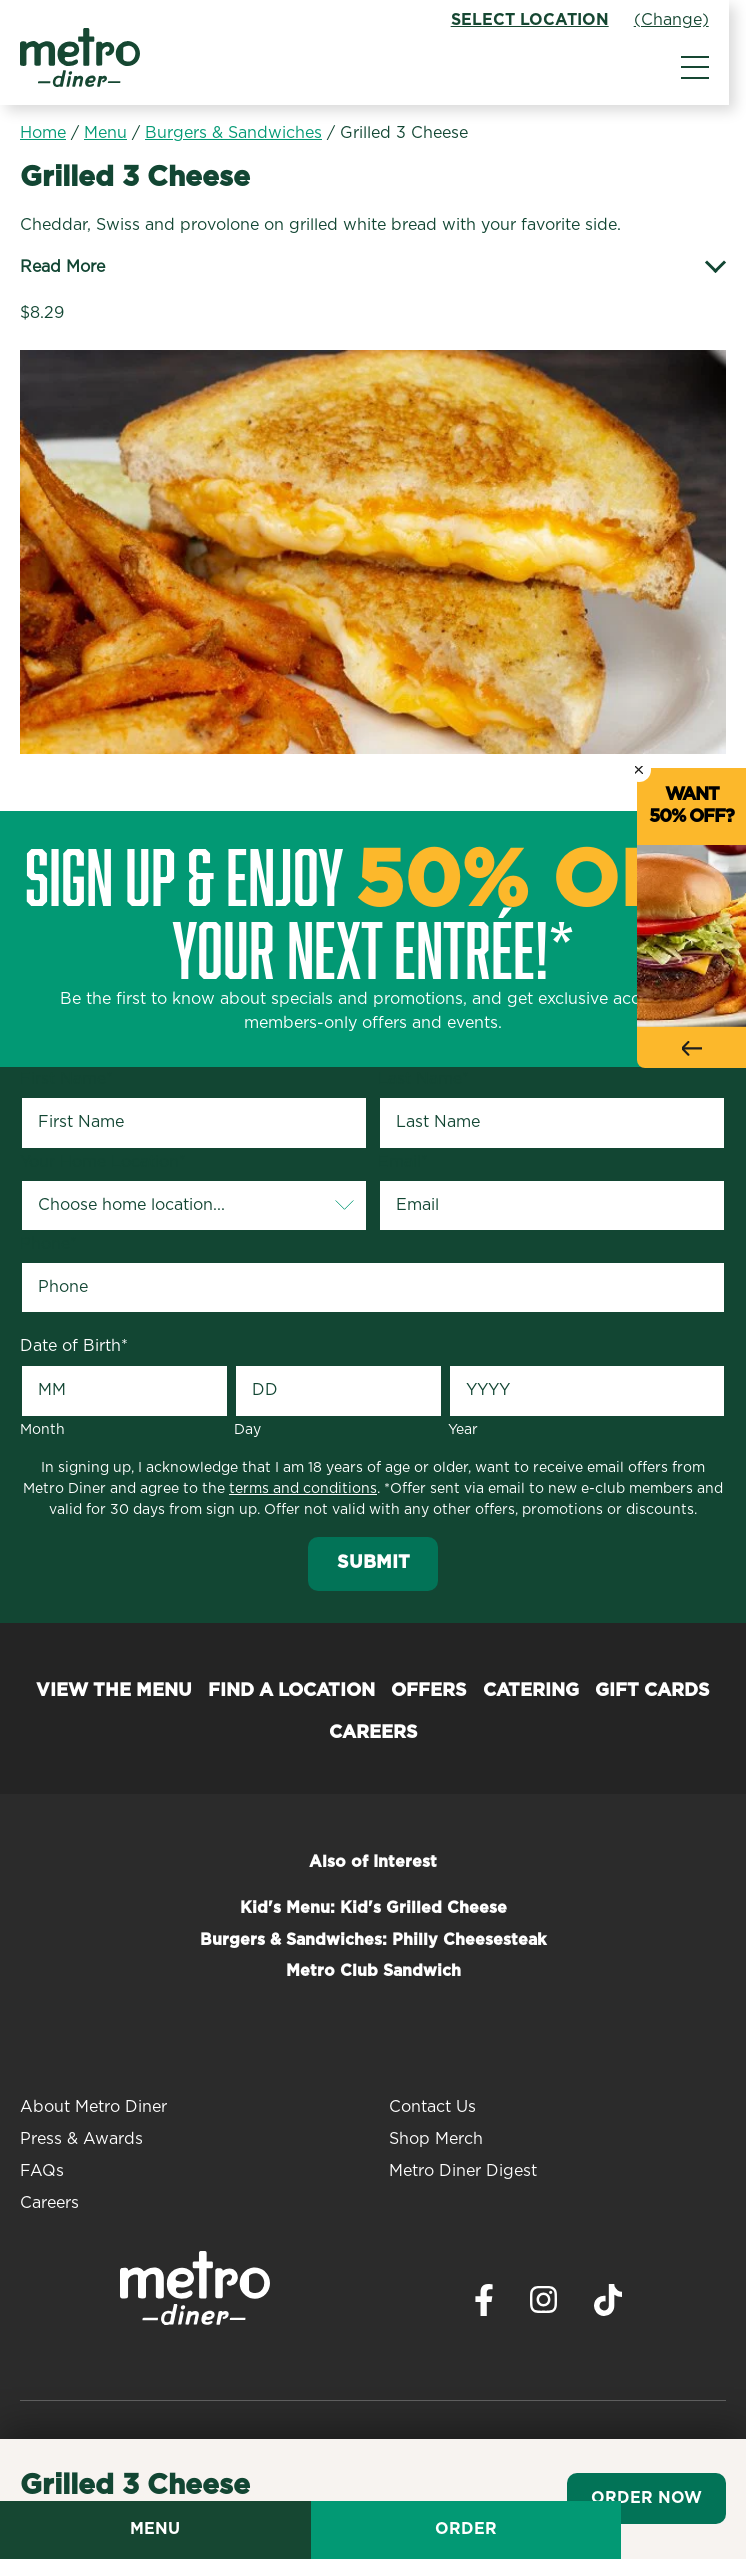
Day (247, 1430)
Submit (373, 1563)
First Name (66, 1079)
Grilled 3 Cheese (404, 133)
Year (463, 1430)
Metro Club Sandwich (373, 1971)
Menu (105, 133)
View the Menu (114, 1691)
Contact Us (432, 2107)
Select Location (547, 20)
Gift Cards (652, 1691)
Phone (48, 1244)
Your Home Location (103, 1162)
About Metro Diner (93, 2107)
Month (42, 1430)
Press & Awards (81, 2139)
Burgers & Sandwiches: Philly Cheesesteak (373, 1940)
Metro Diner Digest (463, 2171)
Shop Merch (436, 2139)
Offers (429, 1691)
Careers (373, 1733)
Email (403, 1162)
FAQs (42, 2171)
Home (43, 133)
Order (560, 2529)
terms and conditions (303, 1489)
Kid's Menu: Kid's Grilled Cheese (373, 1908)
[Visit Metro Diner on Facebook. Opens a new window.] (484, 2305)
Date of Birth (74, 1346)
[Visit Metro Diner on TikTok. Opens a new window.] (608, 2305)
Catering (531, 1691)
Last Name (423, 1079)
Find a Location (291, 1691)
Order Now (646, 2498)
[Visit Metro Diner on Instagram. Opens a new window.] (544, 2305)
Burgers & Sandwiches (233, 133)
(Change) (688, 20)
